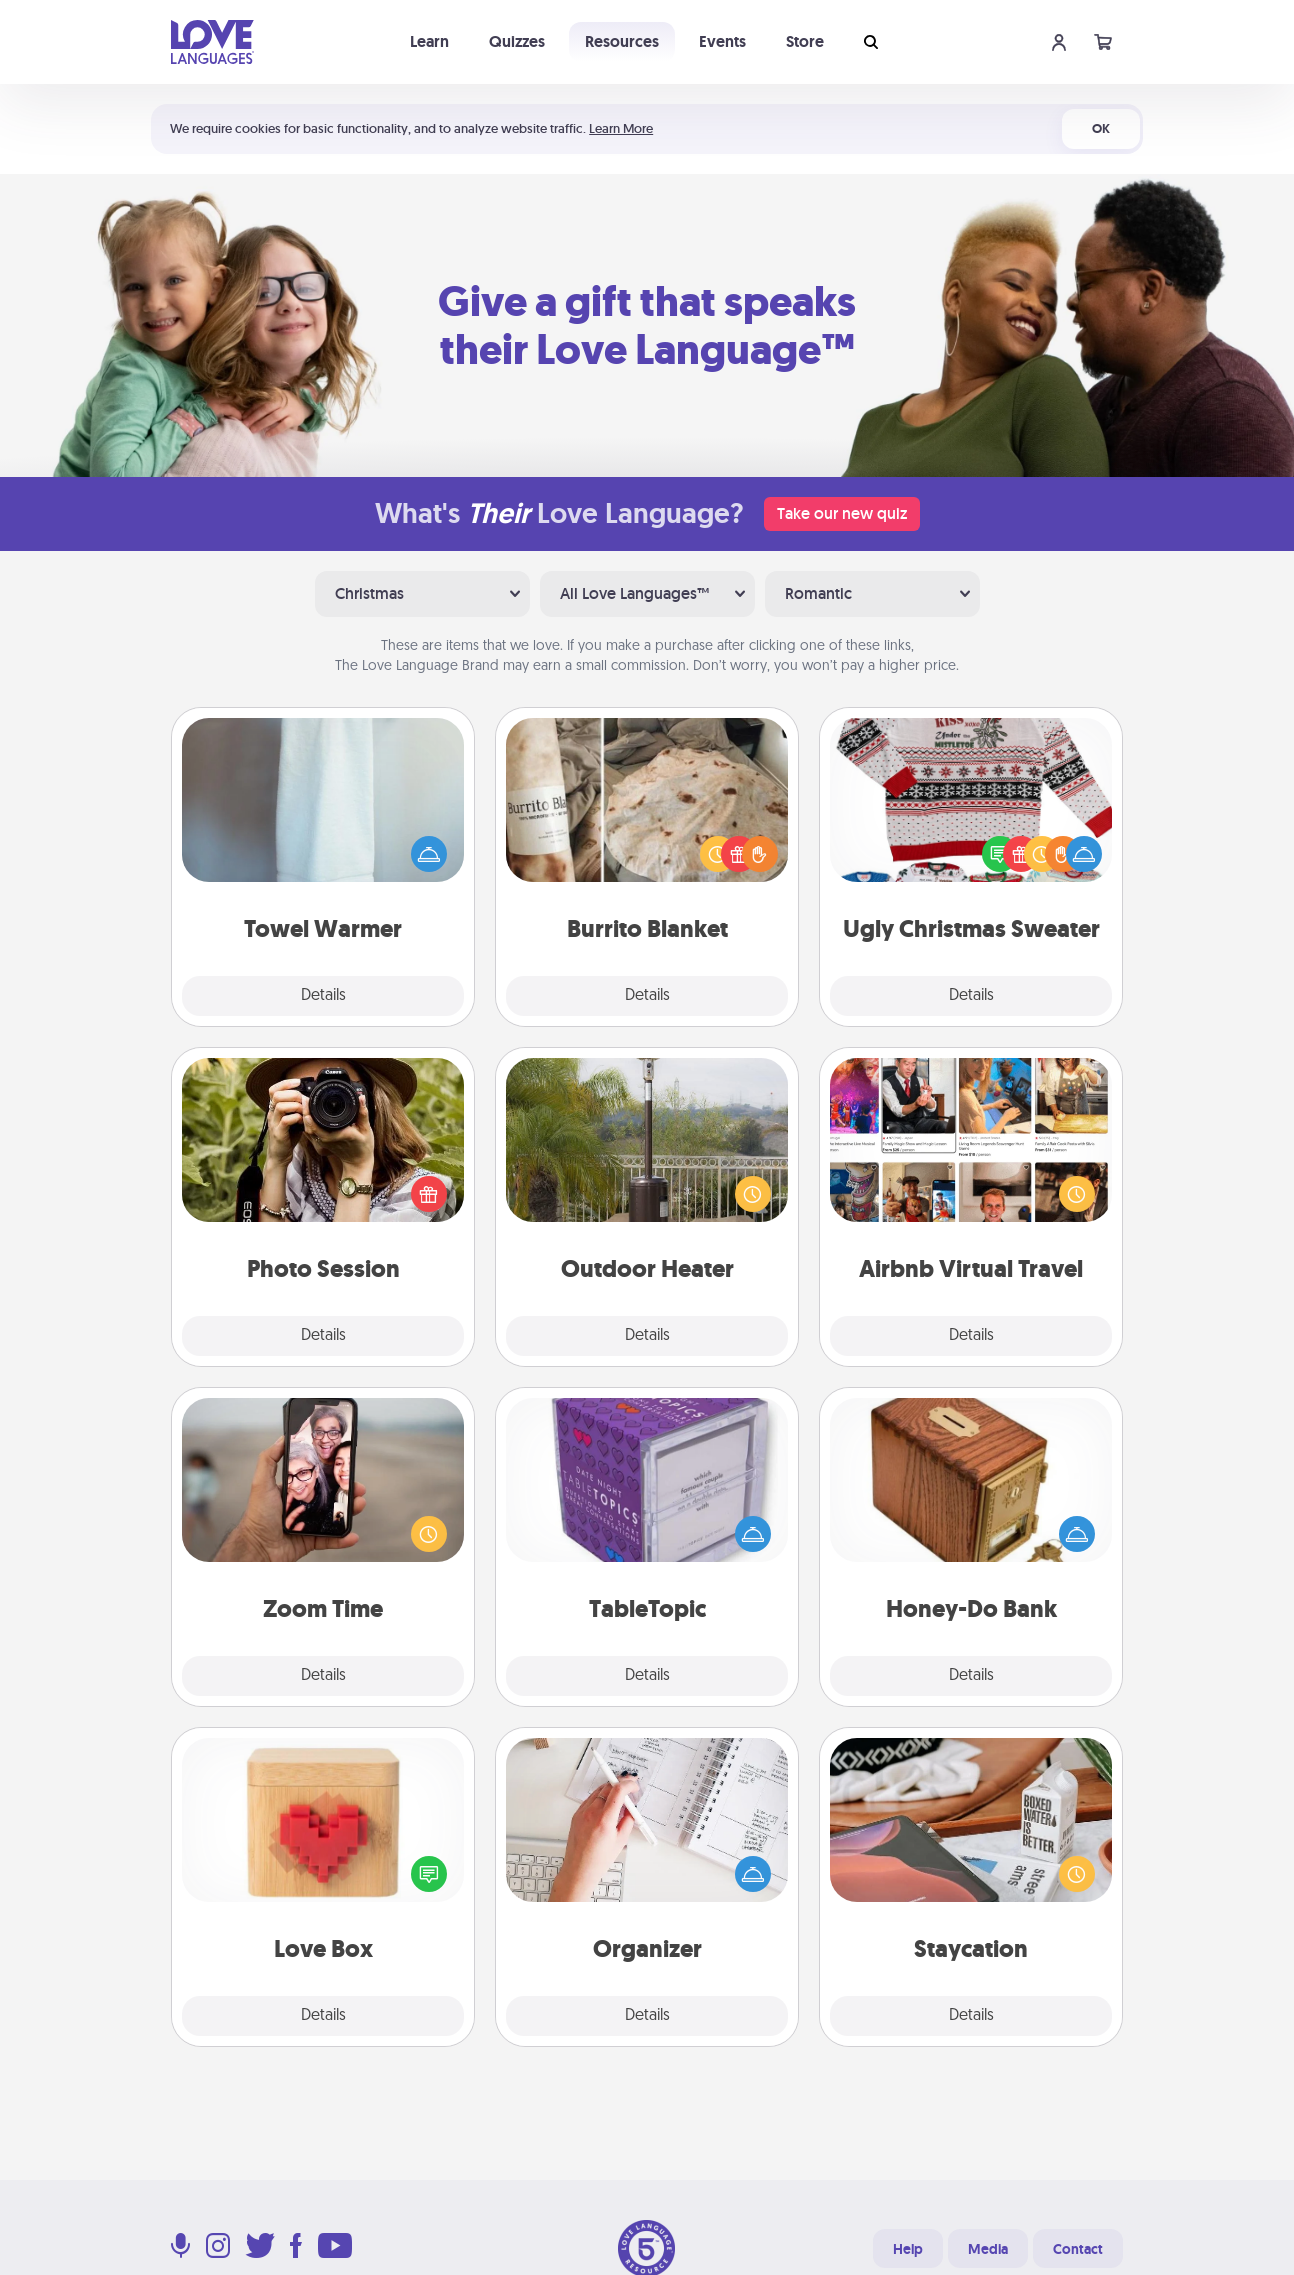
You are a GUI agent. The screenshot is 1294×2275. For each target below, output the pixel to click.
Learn (429, 41)
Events (722, 41)
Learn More (621, 128)
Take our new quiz (842, 513)
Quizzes (517, 41)
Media (988, 2249)
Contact (1078, 2249)
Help (908, 2249)
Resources (622, 41)
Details (323, 996)
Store (805, 41)
